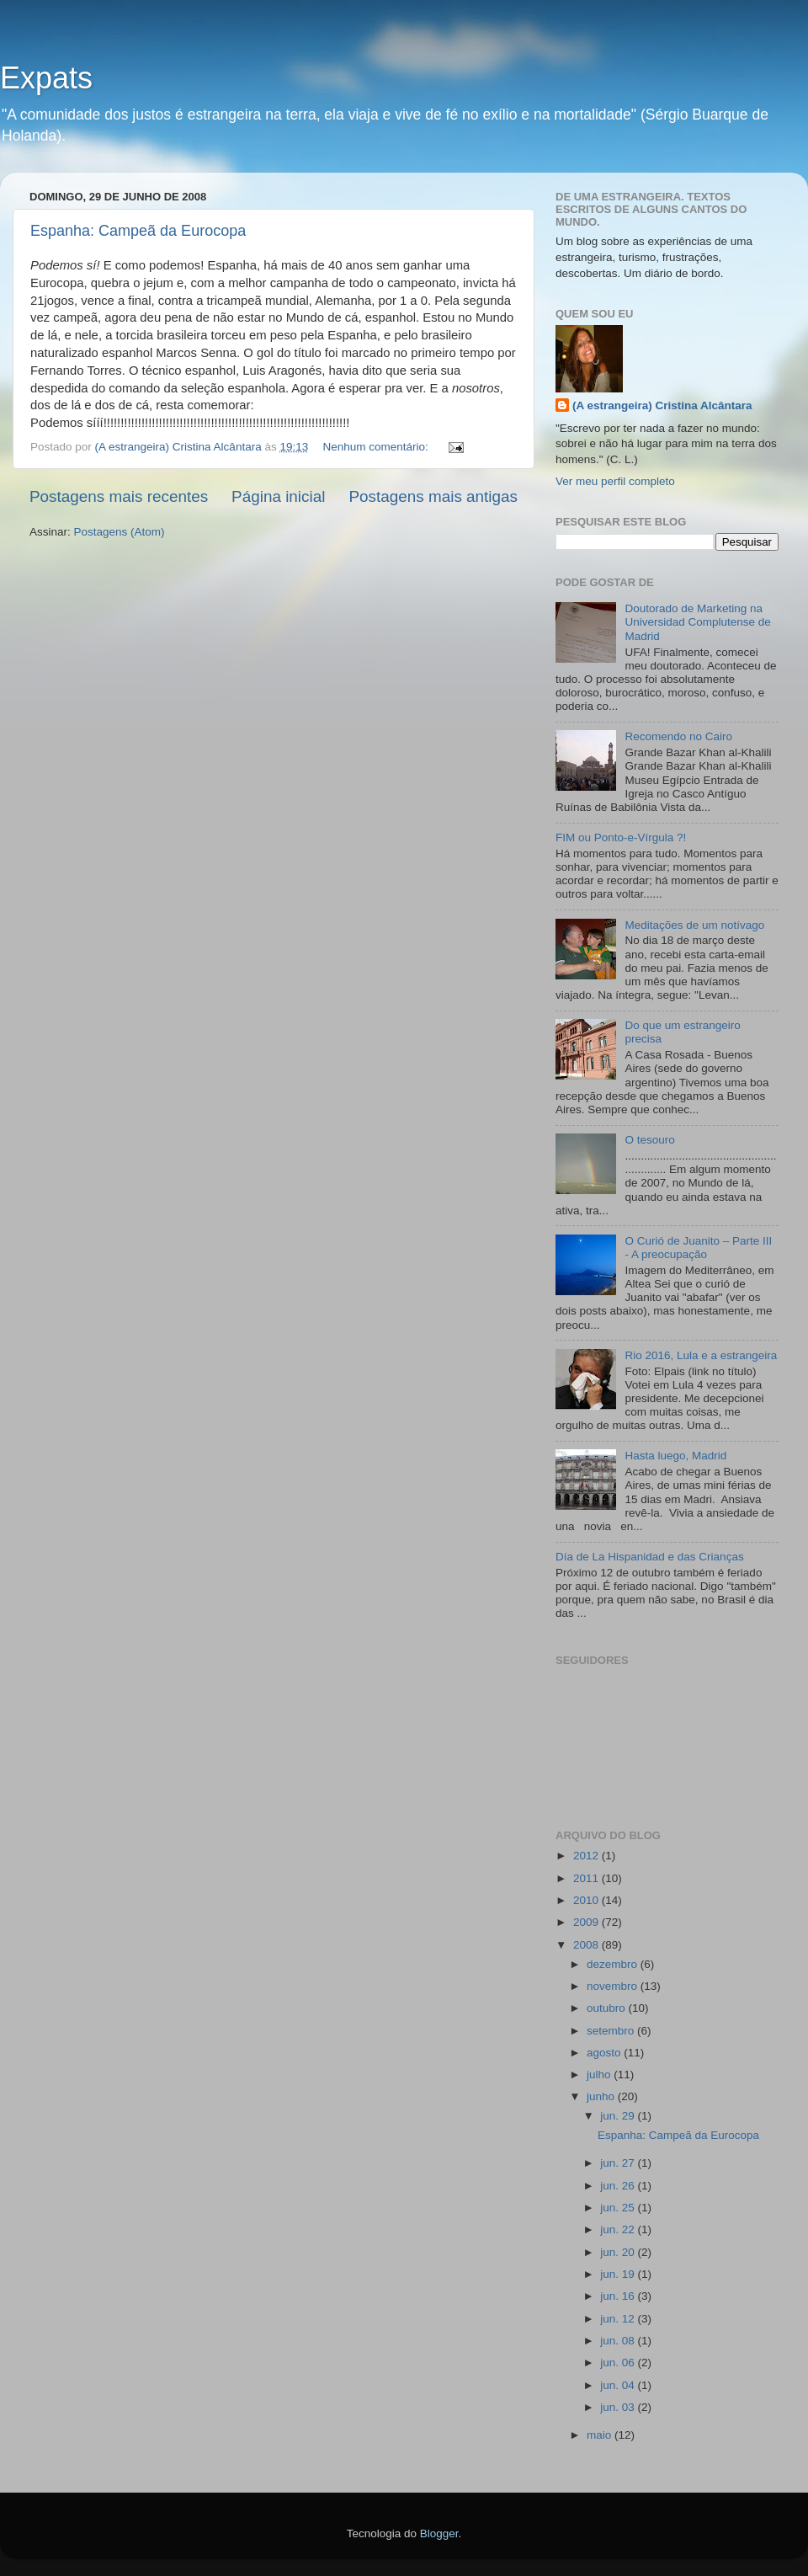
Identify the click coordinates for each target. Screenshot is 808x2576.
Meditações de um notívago (694, 925)
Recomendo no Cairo (678, 736)
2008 (587, 1945)
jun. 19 (618, 2274)
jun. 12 (618, 2318)
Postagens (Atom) (119, 531)
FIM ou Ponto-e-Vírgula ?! (621, 837)
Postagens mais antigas (433, 496)
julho (600, 2074)
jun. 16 (618, 2296)
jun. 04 (618, 2385)
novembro (614, 1986)
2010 (587, 1900)
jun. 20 (618, 2252)
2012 (587, 1855)
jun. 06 (618, 2362)
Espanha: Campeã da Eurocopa (138, 230)
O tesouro (649, 1139)
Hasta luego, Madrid (675, 1455)
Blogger (439, 2533)
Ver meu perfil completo (615, 481)
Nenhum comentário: (377, 446)
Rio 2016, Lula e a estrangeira (701, 1355)
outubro (608, 2008)
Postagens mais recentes (118, 496)
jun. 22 (618, 2229)
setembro (612, 2030)
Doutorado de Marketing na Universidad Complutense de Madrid (697, 622)
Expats (46, 78)
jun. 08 (618, 2340)
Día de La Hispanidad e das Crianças (650, 1556)
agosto (605, 2052)
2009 (587, 1922)
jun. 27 (618, 2163)
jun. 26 (618, 2185)
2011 (587, 1878)
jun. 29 (618, 2115)
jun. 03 (618, 2407)
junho (602, 2096)
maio (600, 2435)
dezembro (614, 1964)
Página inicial (278, 496)
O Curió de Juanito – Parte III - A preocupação (698, 1248)
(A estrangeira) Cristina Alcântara (662, 405)
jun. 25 (618, 2207)
